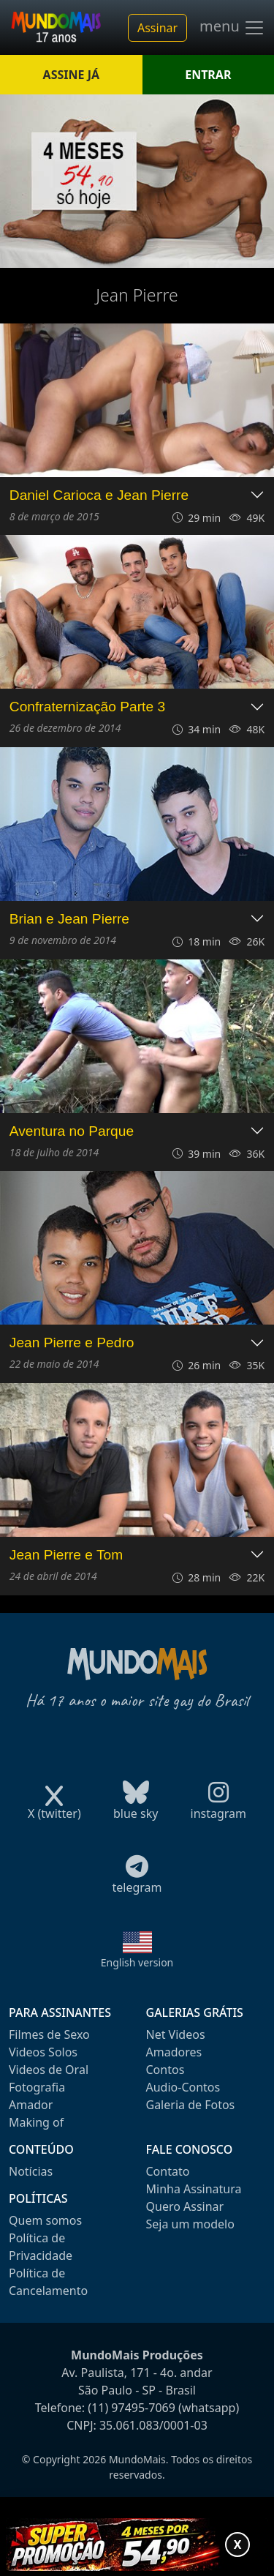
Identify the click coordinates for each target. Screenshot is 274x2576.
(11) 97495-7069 (131, 2408)
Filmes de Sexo (49, 2034)
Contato (168, 2171)
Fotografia (37, 2087)
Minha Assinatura (194, 2189)
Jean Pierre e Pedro (71, 1342)
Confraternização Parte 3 (87, 706)
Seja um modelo (190, 2224)
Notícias (31, 2171)
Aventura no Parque (71, 1131)
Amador (31, 2105)
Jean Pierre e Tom (66, 1554)
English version (137, 1962)
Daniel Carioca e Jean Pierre (99, 495)
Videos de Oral (48, 2070)
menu (232, 28)
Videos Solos (43, 2052)
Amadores (174, 2052)
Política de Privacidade (40, 2247)
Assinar (157, 28)
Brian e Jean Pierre (69, 918)
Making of (36, 2122)
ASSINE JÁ (71, 75)
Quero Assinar (185, 2206)
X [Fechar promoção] (238, 2544)
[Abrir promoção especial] (137, 2544)
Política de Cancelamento (48, 2282)
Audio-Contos (183, 2087)
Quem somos (45, 2220)
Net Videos (175, 2034)
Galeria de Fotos (190, 2105)
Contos (165, 2070)
